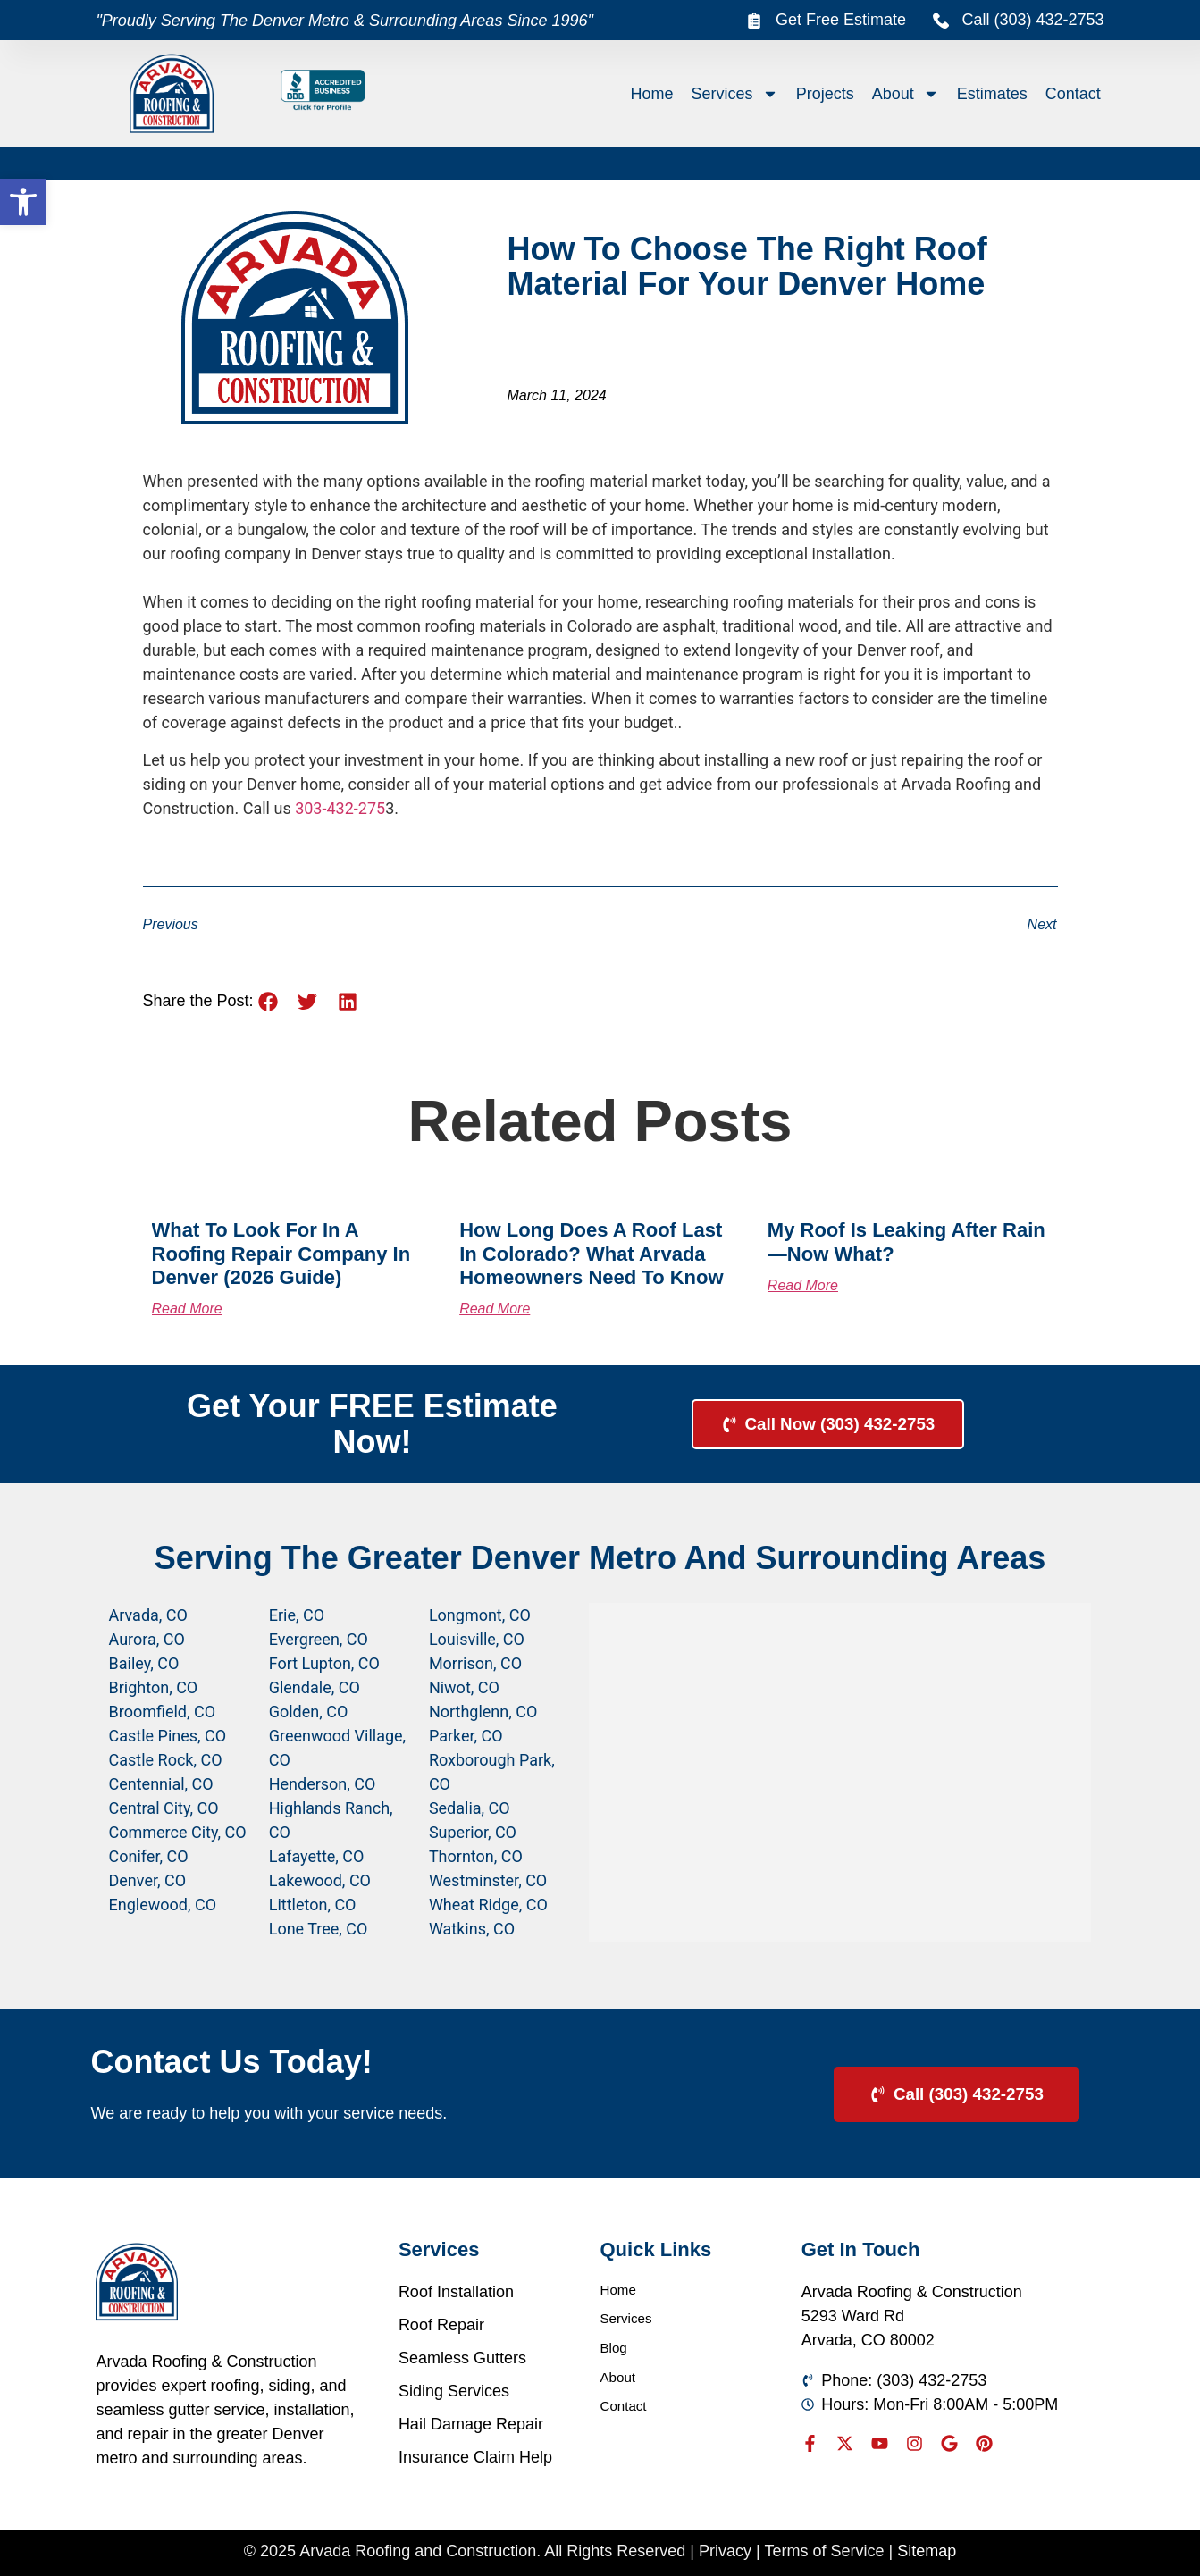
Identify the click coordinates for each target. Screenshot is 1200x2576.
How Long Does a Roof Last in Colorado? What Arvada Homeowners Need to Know (591, 1253)
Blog (616, 2358)
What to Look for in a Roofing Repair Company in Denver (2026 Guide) (281, 1253)
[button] (23, 202)
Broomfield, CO (162, 1711)
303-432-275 (340, 808)
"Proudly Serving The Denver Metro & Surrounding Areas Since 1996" (344, 20)
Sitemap (926, 2551)
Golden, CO (308, 1711)
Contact (1073, 94)
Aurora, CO (147, 1639)
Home (652, 94)
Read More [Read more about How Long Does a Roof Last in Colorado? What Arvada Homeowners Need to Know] (494, 1308)
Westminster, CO (488, 1880)
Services (735, 94)
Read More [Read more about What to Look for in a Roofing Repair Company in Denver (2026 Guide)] (187, 1308)
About (905, 94)
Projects (825, 94)
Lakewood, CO (320, 1880)
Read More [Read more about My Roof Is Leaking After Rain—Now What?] (803, 1285)
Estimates (992, 94)
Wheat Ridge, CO (488, 1904)
